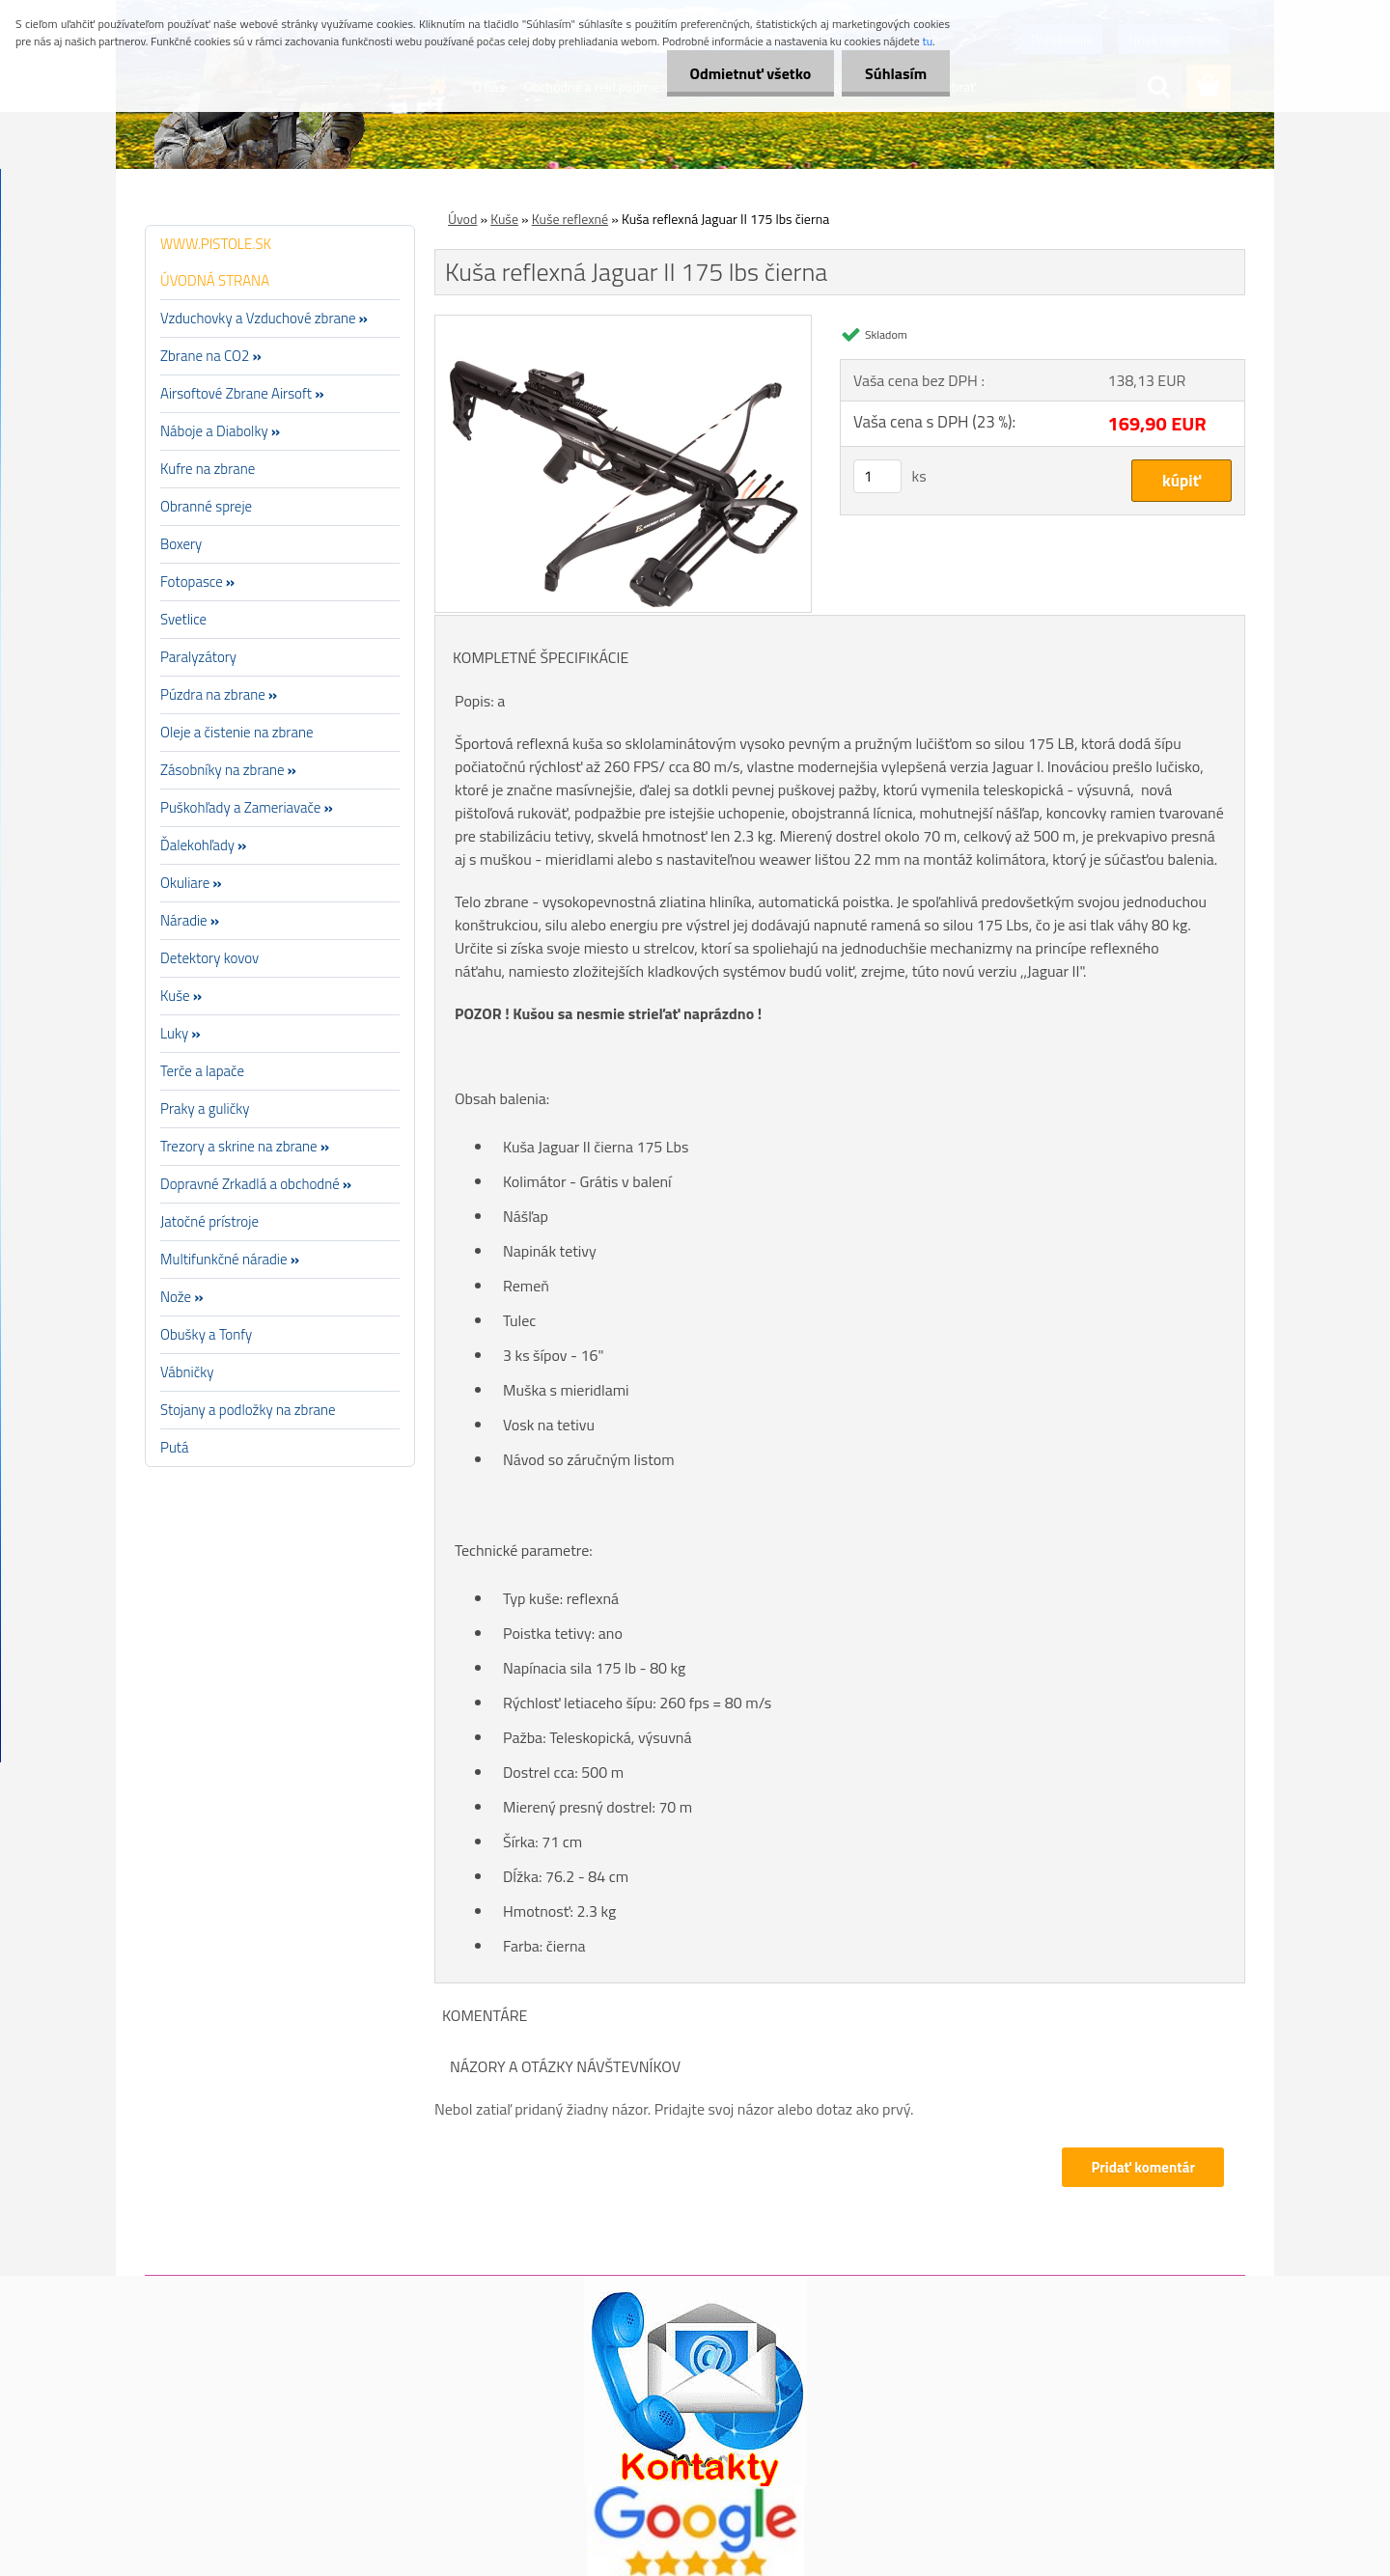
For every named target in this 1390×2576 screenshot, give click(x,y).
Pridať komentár (1143, 2167)
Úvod (462, 218)
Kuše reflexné (570, 218)
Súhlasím (895, 73)
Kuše (504, 218)
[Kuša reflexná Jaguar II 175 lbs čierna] (623, 323)
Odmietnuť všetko (747, 73)
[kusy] (877, 476)
